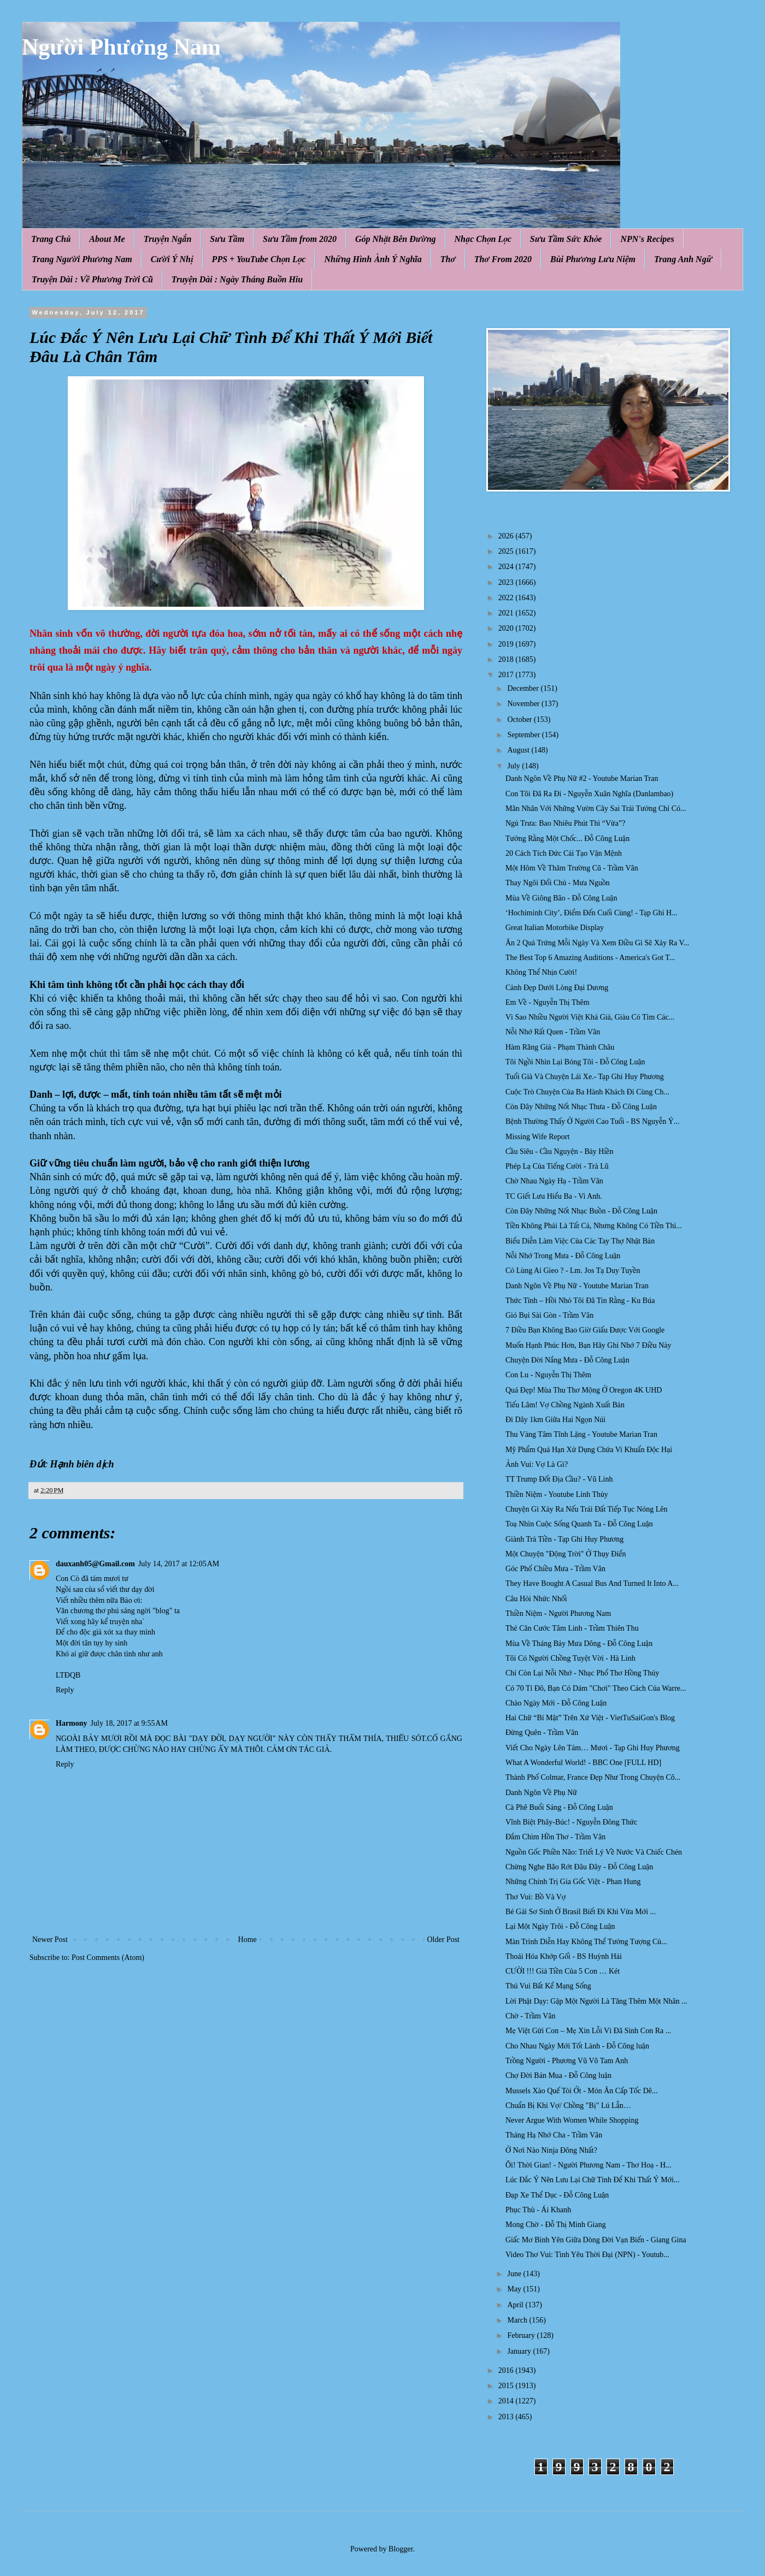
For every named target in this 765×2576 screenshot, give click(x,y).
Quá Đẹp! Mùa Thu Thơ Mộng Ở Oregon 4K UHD (583, 1390)
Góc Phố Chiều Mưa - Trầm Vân (555, 1569)
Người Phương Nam (121, 47)
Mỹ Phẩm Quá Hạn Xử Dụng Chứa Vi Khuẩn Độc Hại (588, 1450)
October (520, 719)
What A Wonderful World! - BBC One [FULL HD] (583, 1762)
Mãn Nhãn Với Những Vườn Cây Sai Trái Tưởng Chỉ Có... (595, 808)
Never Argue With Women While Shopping (571, 2120)
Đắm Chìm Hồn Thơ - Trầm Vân (555, 1837)
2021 (507, 613)
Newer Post (50, 1939)
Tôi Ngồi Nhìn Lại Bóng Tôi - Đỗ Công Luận (575, 1062)
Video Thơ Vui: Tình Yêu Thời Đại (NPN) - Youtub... (587, 2255)
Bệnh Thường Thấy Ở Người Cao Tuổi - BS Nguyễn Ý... (592, 1121)
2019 (507, 644)
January (520, 2351)
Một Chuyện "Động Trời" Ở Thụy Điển (565, 1554)
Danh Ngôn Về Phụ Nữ (541, 1793)
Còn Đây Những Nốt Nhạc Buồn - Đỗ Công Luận (581, 1211)
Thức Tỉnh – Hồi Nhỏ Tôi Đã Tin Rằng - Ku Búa (580, 1300)
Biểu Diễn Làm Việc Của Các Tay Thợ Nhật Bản (580, 1241)
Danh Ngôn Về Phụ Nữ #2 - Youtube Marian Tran (581, 778)
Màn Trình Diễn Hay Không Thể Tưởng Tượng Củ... (586, 1942)
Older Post (443, 1939)
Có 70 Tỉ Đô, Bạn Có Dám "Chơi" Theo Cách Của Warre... (595, 1688)
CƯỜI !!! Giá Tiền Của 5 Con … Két (562, 1971)
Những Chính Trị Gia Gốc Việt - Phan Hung (573, 1882)
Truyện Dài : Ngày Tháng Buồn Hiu (237, 279)
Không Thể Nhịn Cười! (541, 972)
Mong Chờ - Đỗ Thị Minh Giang (555, 2224)
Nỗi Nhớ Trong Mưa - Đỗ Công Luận (562, 1256)
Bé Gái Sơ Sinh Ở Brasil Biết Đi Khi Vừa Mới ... (580, 1912)
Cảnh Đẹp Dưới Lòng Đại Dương (556, 988)
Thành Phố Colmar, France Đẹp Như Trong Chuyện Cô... (592, 1777)
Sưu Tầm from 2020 (300, 239)
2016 (507, 2370)
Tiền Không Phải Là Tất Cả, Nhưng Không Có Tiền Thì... (593, 1226)
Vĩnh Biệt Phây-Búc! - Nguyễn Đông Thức (571, 1822)
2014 (507, 2401)
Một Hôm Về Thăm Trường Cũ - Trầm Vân (571, 868)
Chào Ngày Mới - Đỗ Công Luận (556, 1703)
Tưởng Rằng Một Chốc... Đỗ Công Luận (567, 838)
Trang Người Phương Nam (82, 259)
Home (247, 1939)
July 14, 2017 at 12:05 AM (178, 1564)
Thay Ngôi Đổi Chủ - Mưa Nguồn (557, 883)
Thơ (448, 259)
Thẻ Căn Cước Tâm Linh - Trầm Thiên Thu (572, 1628)
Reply (65, 1690)
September (524, 735)
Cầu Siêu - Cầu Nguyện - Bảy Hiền (559, 1151)
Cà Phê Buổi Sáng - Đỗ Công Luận (559, 1807)
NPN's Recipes (647, 239)
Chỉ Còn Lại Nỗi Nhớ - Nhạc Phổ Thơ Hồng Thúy (582, 1673)
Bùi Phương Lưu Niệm (592, 259)
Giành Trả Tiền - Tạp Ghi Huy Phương (564, 1539)
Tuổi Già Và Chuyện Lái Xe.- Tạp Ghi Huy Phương (584, 1077)
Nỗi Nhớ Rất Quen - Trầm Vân (552, 1032)
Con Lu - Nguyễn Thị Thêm (548, 1375)
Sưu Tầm (227, 239)
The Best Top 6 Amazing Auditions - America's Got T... (590, 958)
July (514, 766)
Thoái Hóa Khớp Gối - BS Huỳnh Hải (563, 1956)
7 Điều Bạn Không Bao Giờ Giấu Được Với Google (584, 1330)
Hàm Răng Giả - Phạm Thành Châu (559, 1047)
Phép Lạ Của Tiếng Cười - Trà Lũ (557, 1166)
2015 (507, 2386)
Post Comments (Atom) (108, 1957)
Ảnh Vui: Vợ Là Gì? (536, 1464)
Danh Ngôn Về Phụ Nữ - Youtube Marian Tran (577, 1286)
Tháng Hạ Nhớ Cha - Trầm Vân (553, 2135)
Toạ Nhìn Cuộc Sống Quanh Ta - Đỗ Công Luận (579, 1524)
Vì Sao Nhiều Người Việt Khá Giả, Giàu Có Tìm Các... (589, 1017)
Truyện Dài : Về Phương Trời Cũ (92, 279)
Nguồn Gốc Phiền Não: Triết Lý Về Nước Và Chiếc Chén (593, 1852)
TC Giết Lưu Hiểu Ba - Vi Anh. (553, 1196)
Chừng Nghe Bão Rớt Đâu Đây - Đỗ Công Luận (579, 1867)
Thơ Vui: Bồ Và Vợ (535, 1897)
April (516, 2305)
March (518, 2320)
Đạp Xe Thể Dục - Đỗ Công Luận (557, 2195)
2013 (507, 2417)
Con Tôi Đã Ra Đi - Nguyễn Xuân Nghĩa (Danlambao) (589, 794)
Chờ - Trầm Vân (530, 2016)
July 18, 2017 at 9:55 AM (129, 1723)
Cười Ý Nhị (172, 259)
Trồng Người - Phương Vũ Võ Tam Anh (566, 2061)
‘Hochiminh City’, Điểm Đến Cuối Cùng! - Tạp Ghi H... (591, 913)
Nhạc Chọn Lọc (483, 239)
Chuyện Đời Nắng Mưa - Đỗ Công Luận (567, 1360)
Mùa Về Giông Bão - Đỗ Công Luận (561, 898)
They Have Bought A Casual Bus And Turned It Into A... (592, 1583)
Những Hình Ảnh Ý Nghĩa (372, 259)
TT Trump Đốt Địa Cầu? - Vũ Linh (559, 1479)
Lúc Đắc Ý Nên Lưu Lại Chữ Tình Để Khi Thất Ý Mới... (592, 2180)
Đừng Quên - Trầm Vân (541, 1732)
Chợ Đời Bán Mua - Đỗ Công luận (558, 2075)
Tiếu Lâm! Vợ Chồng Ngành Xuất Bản (565, 1405)
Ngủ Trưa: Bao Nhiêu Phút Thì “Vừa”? (565, 823)
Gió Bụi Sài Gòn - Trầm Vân (549, 1315)
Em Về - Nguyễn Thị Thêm (547, 1002)
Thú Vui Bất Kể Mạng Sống (548, 1986)
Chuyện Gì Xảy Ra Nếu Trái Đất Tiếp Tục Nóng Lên (586, 1509)
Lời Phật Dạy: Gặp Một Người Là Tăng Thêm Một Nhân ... (596, 2001)
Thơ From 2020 (503, 259)
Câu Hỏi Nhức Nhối (536, 1599)
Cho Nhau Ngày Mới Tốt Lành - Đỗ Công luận (577, 2046)
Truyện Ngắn (168, 239)
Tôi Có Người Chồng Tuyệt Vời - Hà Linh (570, 1658)
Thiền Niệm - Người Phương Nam (558, 1613)
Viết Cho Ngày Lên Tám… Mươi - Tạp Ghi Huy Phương (592, 1748)
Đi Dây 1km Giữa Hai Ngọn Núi (555, 1420)
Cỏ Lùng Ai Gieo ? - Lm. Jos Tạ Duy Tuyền (572, 1270)
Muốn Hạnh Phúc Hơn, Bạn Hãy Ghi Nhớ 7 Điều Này (588, 1345)
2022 (507, 598)
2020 (507, 628)
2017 (507, 675)
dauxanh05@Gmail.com (95, 1564)
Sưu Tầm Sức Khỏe (566, 239)
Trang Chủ (50, 239)
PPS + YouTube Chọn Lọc (259, 259)
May (515, 2289)
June (515, 2274)
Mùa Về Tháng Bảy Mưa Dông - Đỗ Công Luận (578, 1643)
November (524, 704)
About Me (107, 239)
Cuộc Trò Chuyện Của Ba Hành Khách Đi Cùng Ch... (587, 1092)
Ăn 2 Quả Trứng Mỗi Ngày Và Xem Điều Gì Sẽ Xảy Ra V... (597, 943)
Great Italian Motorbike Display (554, 927)
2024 (507, 566)
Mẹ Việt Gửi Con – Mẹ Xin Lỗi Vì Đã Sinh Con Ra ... (588, 2031)
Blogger (401, 2549)
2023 (507, 582)
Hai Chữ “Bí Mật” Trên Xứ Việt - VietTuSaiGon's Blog (590, 1718)
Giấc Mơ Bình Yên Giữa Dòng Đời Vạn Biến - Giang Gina (595, 2240)
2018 (507, 659)
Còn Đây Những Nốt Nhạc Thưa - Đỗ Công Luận (581, 1107)
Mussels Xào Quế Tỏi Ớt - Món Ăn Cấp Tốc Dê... (581, 2091)
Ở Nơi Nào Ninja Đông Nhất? (551, 2150)
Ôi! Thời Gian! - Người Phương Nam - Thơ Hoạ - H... (588, 2165)
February (522, 2335)
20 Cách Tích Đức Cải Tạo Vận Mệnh (563, 853)
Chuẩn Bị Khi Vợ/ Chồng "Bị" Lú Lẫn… (568, 2105)
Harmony (71, 1723)
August (519, 750)
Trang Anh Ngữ (683, 259)
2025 (507, 551)
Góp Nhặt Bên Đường (395, 239)
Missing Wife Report (537, 1137)
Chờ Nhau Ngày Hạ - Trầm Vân (554, 1181)
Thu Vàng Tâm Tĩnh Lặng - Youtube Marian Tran (581, 1434)
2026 (507, 536)
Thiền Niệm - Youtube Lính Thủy (556, 1494)
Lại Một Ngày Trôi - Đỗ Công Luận (560, 1926)
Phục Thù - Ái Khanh (538, 2210)
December (523, 688)
